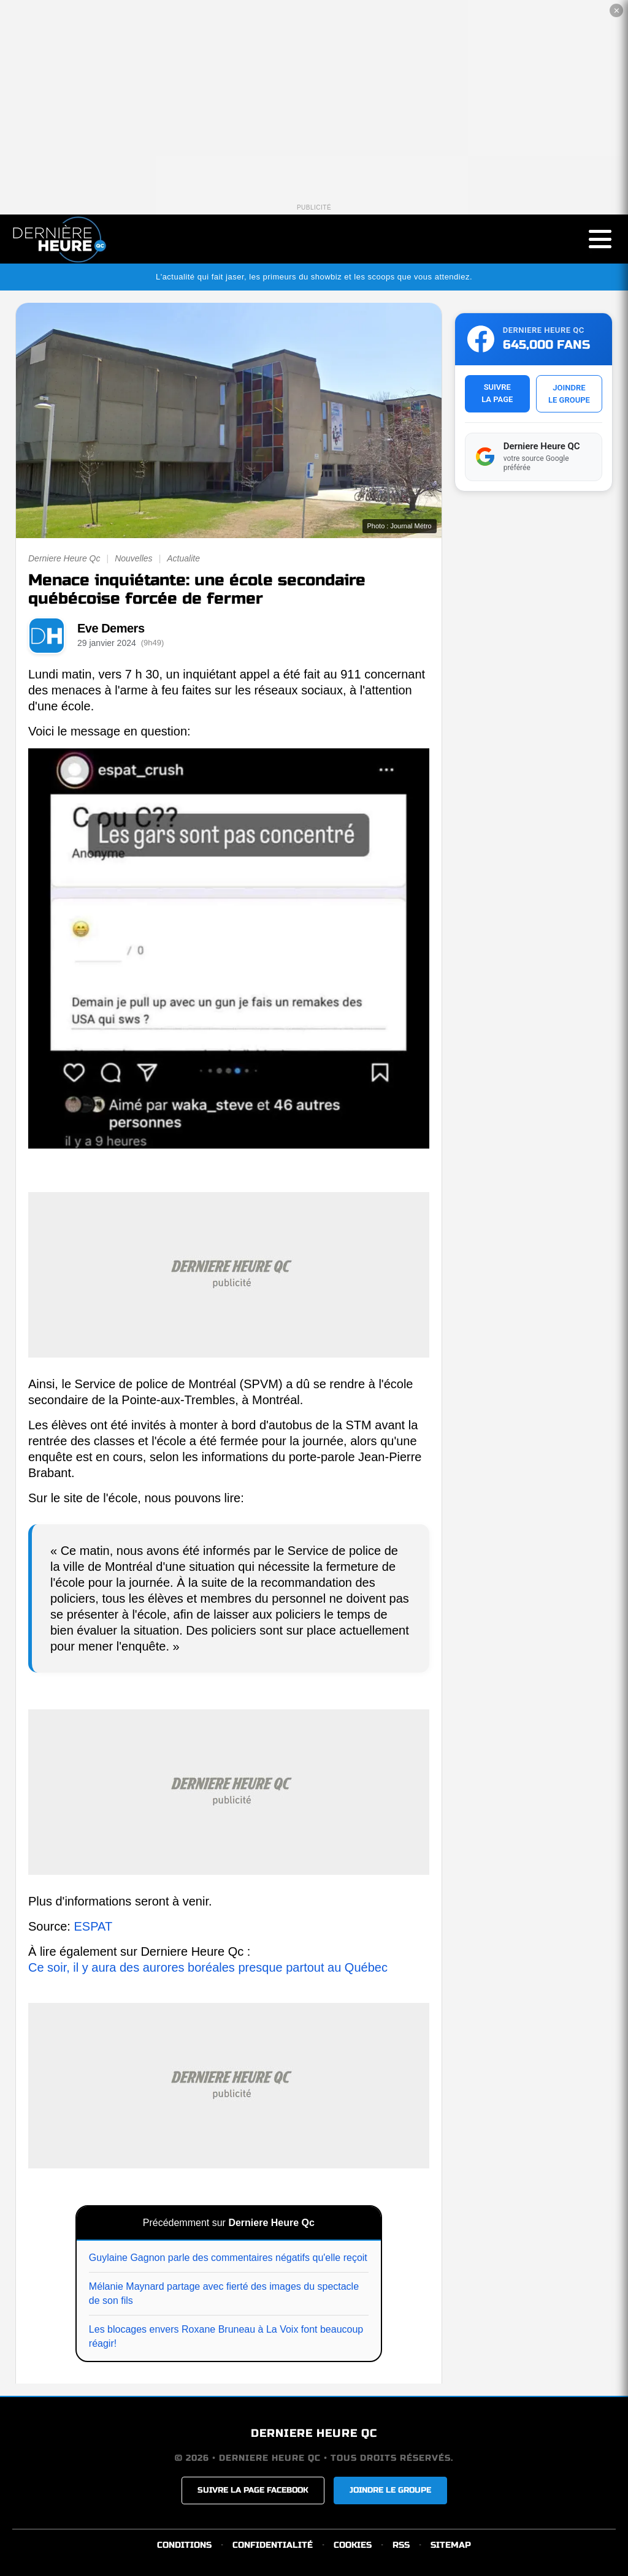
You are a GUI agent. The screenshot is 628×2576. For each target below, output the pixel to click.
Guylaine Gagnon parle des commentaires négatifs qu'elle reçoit (228, 2257)
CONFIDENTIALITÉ (272, 2545)
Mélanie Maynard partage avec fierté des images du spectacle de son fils (224, 2293)
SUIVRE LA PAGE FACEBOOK (252, 2490)
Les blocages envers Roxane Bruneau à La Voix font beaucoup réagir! (226, 2336)
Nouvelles (133, 558)
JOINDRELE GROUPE (569, 394)
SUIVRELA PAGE (497, 393)
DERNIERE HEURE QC (314, 2433)
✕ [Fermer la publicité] (616, 10)
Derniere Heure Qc (64, 558)
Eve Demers (111, 628)
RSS (401, 2545)
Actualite (183, 558)
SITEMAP (451, 2545)
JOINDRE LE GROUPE (390, 2490)
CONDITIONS (184, 2545)
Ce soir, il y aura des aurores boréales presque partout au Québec (208, 1967)
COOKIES (353, 2545)
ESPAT (93, 1926)
